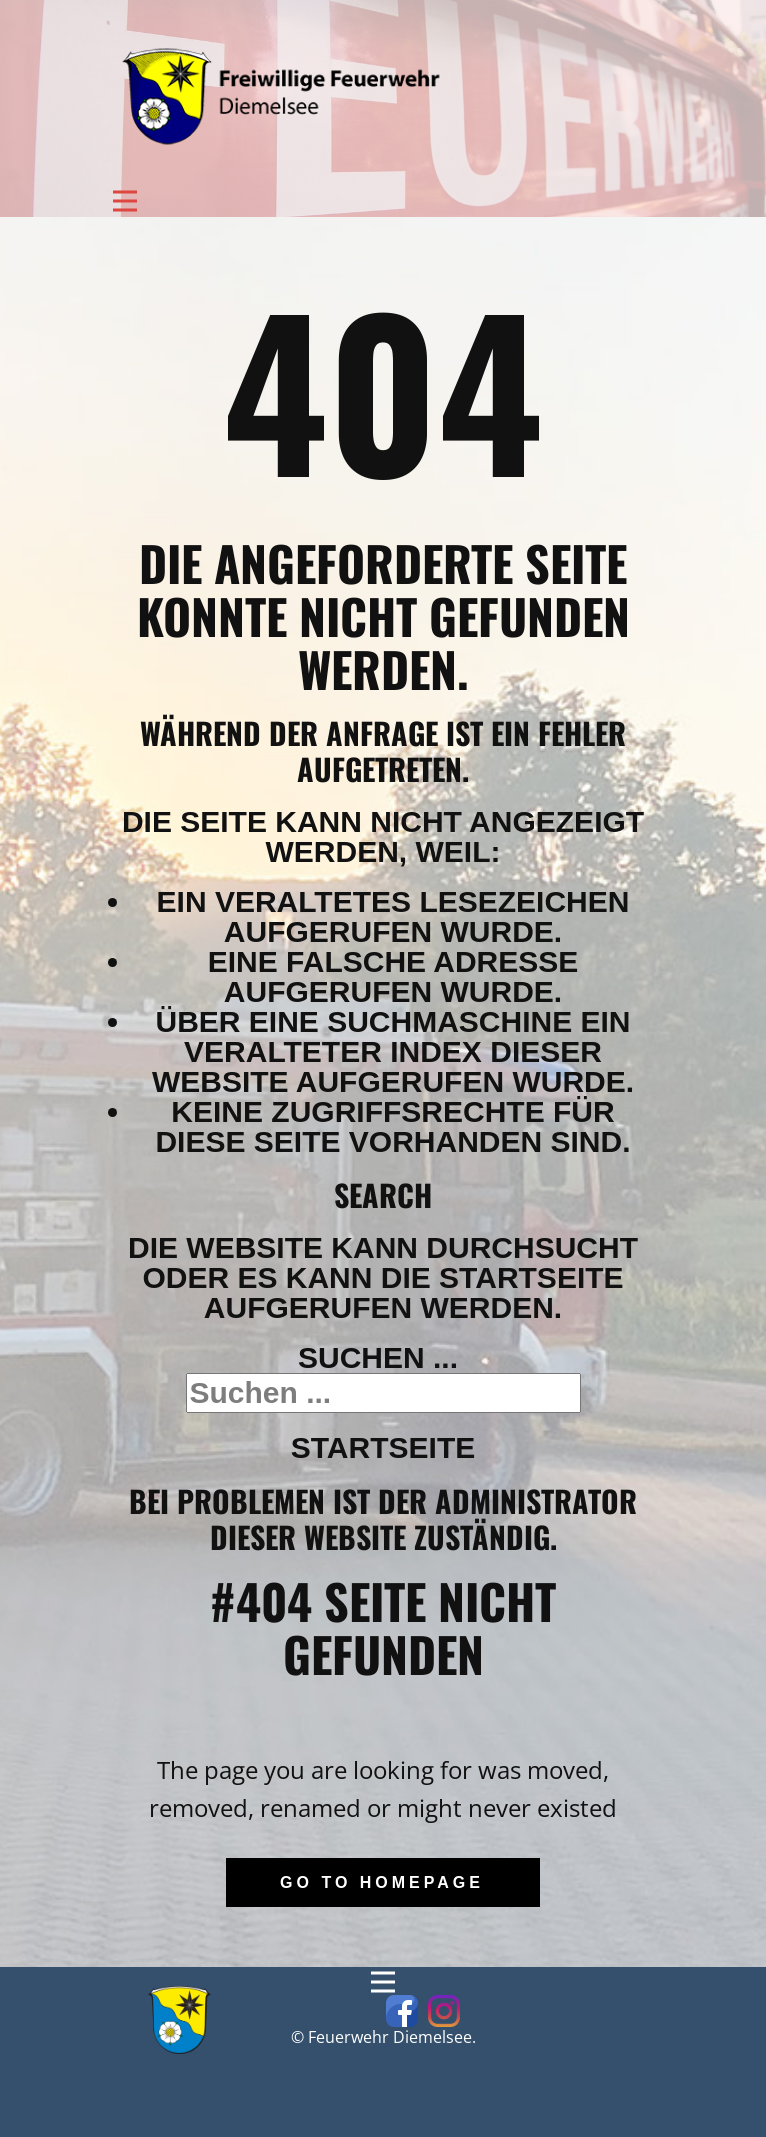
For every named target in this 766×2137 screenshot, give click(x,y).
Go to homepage (382, 1882)
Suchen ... (378, 1357)
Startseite (383, 1447)
